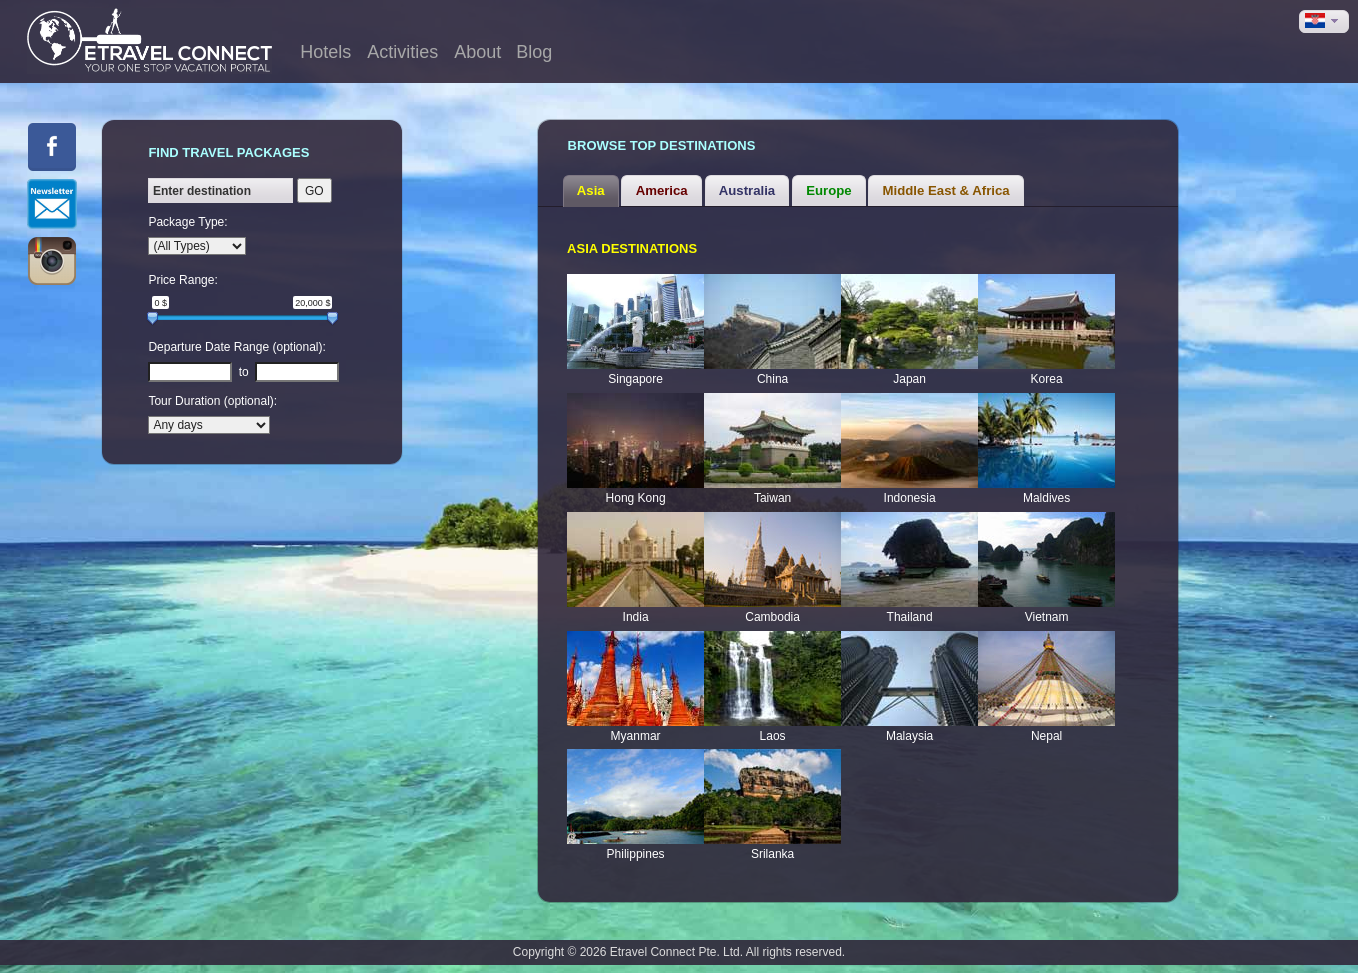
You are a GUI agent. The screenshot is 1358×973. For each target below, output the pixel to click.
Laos (773, 736)
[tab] (591, 191)
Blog (534, 52)
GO (314, 191)
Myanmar (636, 736)
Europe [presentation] (828, 190)
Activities (402, 52)
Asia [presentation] (591, 190)
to (244, 372)
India (636, 617)
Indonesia (910, 498)
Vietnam (1047, 617)
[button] (1324, 21)
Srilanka (772, 854)
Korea (1047, 379)
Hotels (325, 52)
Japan (909, 379)
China (772, 379)
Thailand (910, 617)
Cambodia (772, 617)
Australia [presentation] (747, 190)
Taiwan (772, 498)
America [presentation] (662, 190)
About (477, 52)
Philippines (636, 854)
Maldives (1046, 498)
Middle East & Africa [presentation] (946, 190)
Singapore (635, 379)
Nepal (1046, 736)
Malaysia (909, 736)
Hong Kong (636, 498)
